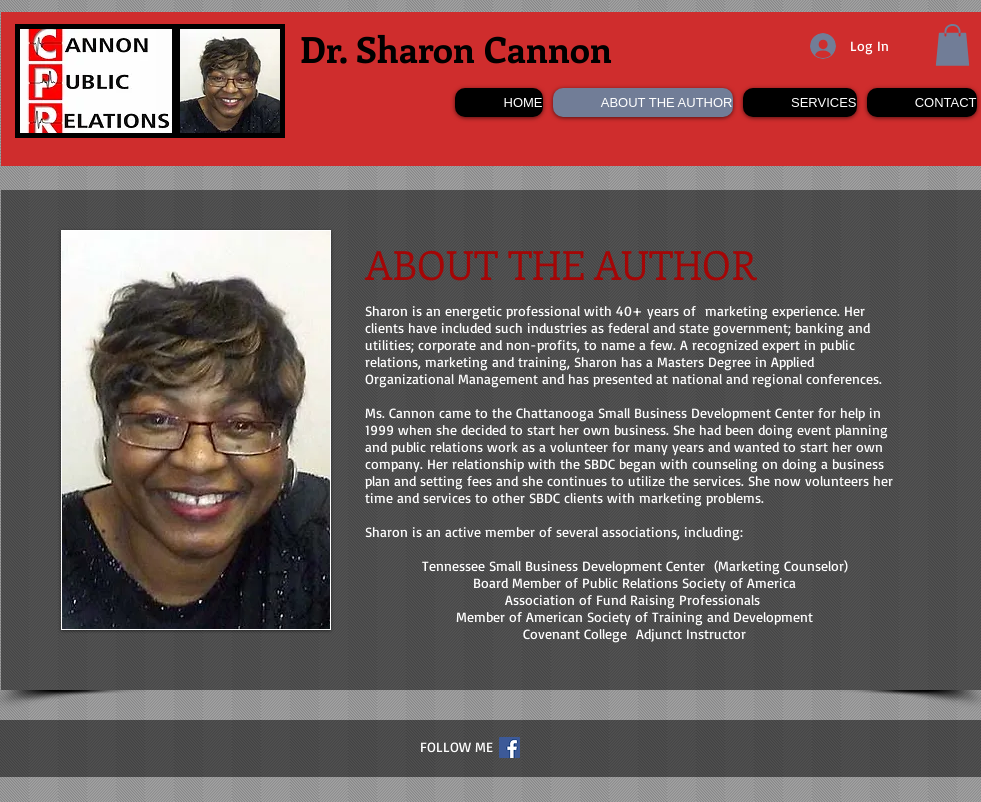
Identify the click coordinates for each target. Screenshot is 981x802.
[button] (952, 45)
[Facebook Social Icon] (509, 747)
